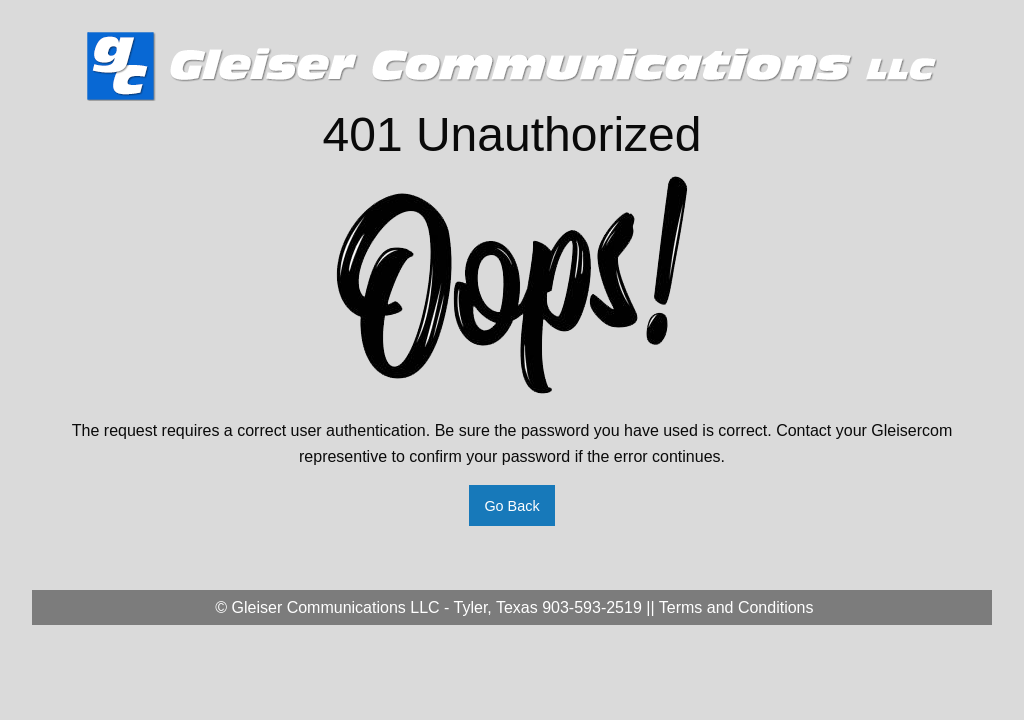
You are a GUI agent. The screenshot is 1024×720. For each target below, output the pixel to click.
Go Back (511, 506)
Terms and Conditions (736, 607)
